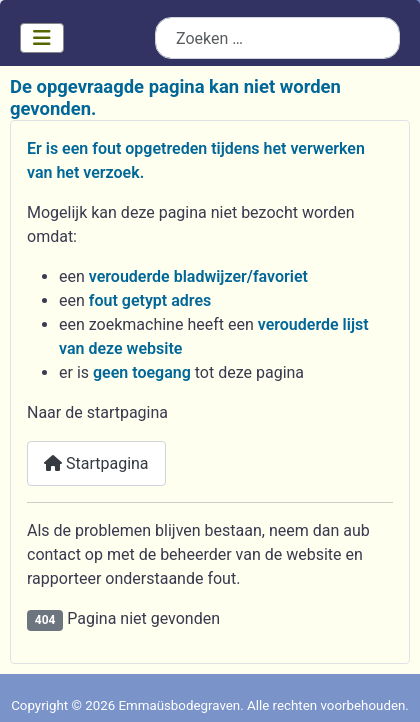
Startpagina (96, 463)
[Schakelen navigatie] (42, 38)
